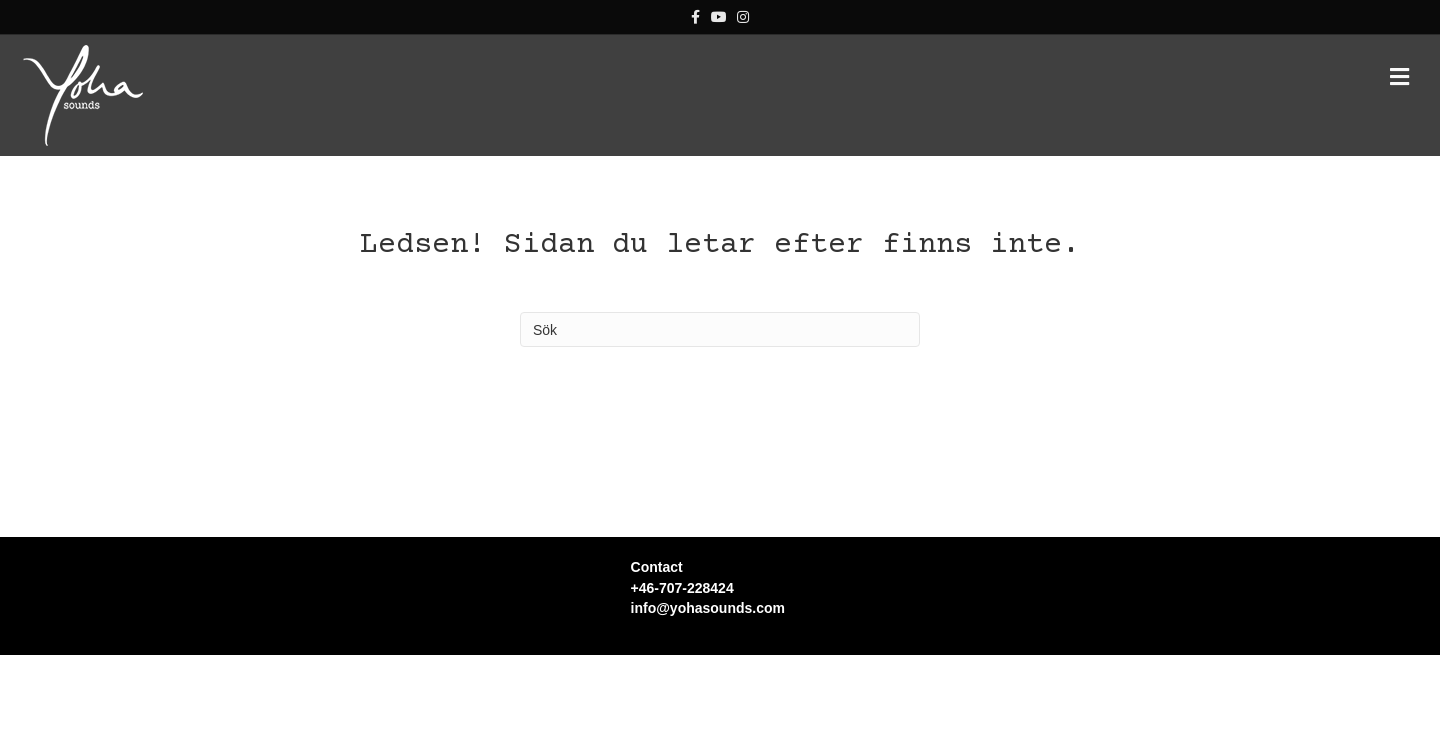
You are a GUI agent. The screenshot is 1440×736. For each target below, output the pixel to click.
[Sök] (720, 329)
